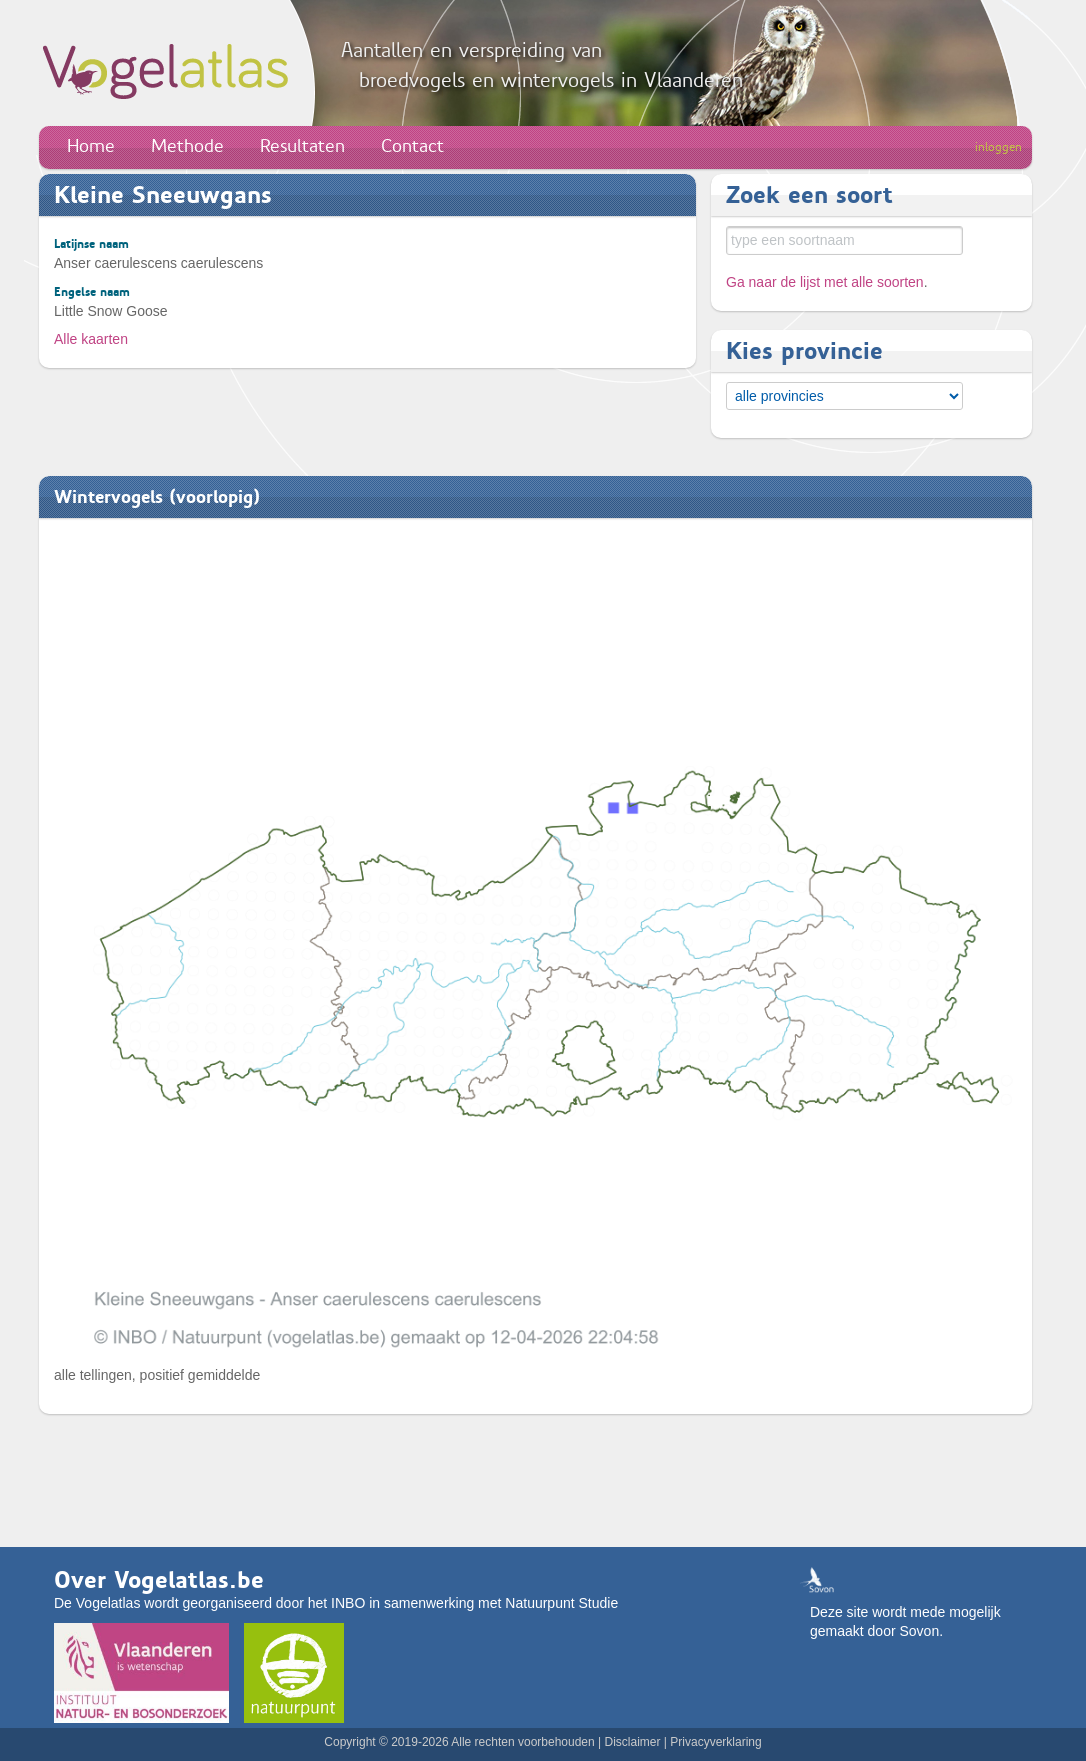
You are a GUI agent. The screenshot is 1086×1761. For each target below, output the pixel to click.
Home (91, 146)
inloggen (998, 147)
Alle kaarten (91, 339)
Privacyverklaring (715, 1742)
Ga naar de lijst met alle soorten (825, 282)
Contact (412, 146)
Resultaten (302, 146)
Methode (187, 146)
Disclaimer (632, 1742)
